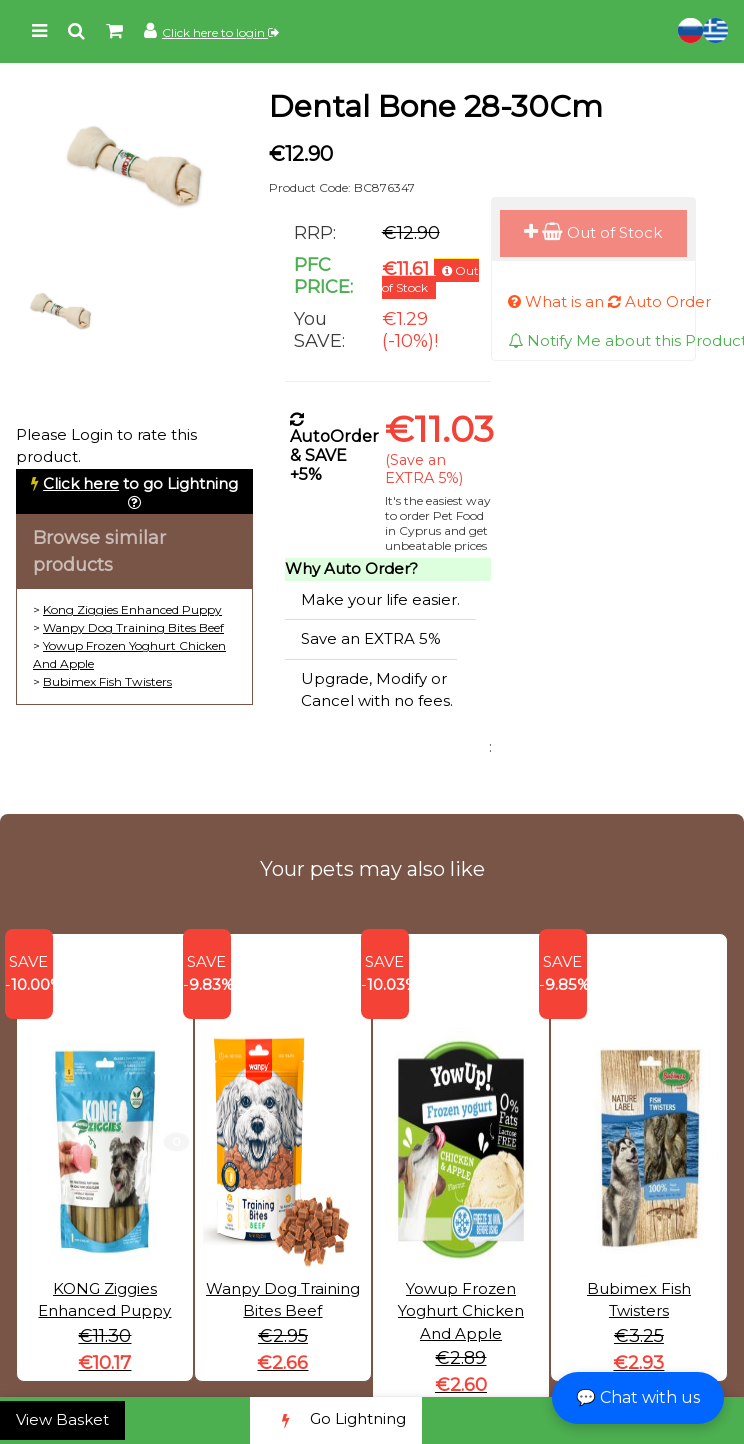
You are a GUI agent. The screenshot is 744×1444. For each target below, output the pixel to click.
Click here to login (220, 32)
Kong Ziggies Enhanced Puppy (132, 609)
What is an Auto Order (609, 301)
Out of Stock (593, 232)
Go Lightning (336, 1420)
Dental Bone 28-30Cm (436, 106)
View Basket (62, 1419)
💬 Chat (638, 1397)
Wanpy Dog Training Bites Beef (133, 627)
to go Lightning (140, 483)
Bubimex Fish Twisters (107, 681)
